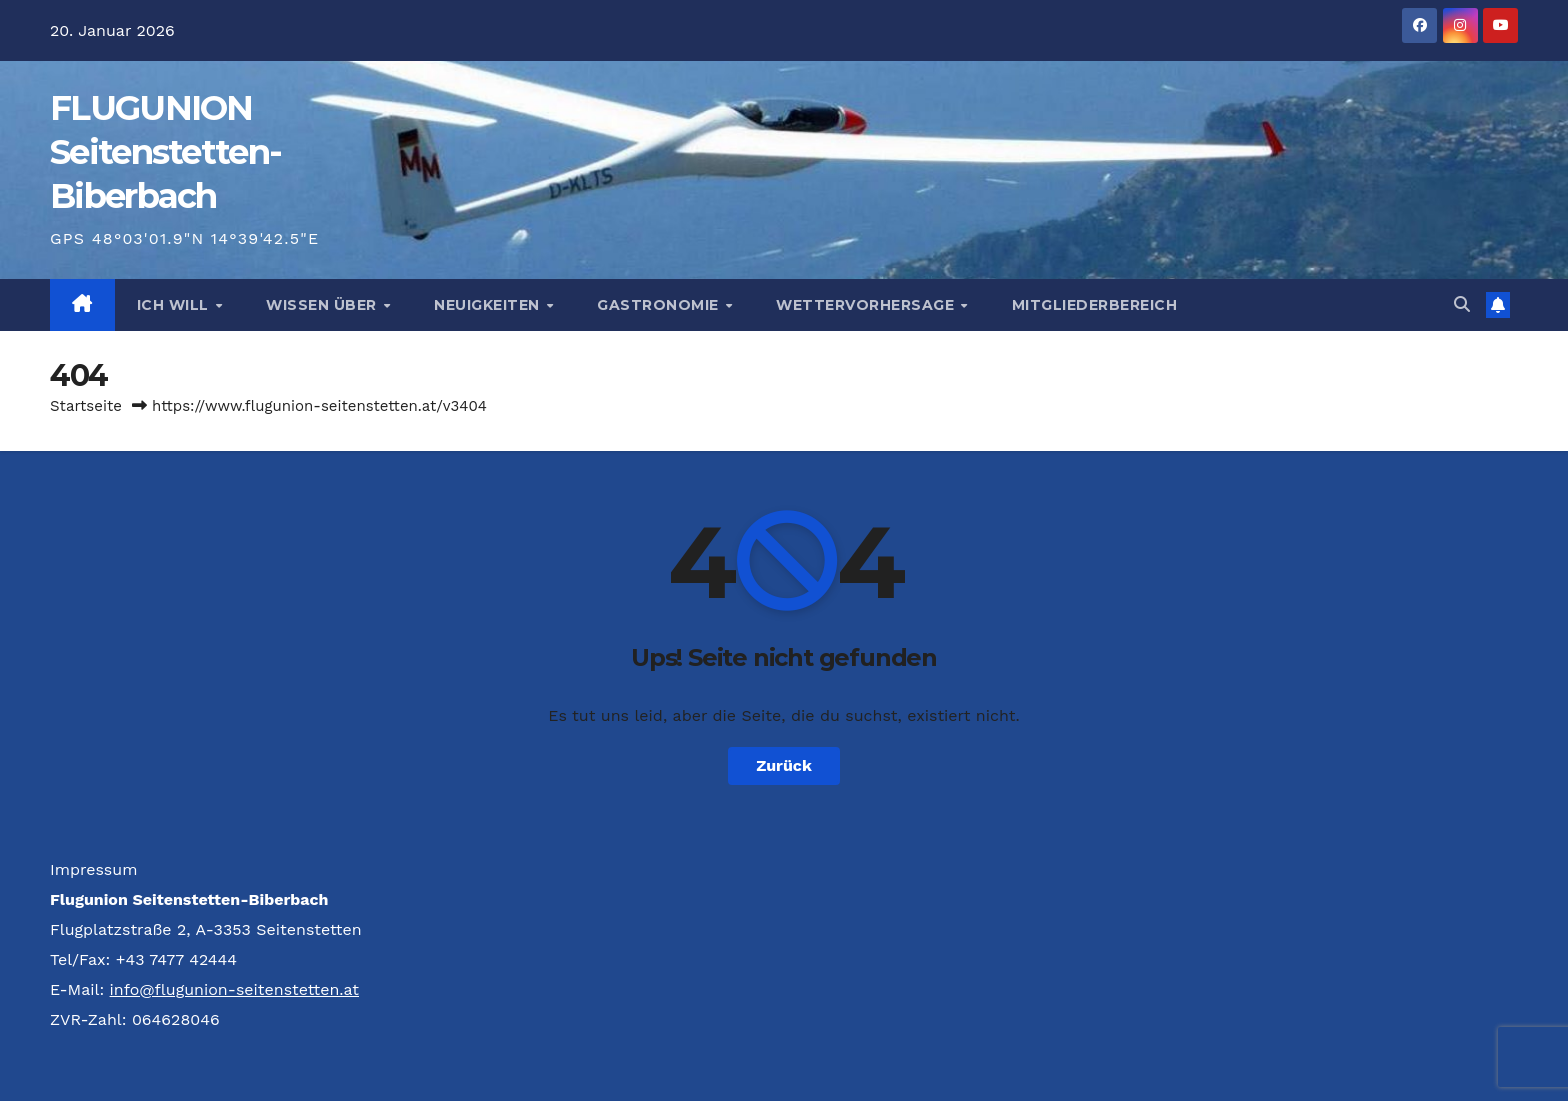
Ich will (175, 305)
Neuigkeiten (489, 305)
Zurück (784, 765)
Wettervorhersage (867, 305)
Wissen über (323, 305)
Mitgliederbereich (1095, 305)
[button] (1462, 304)
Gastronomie (660, 305)
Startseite (86, 406)
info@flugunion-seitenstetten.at (234, 989)
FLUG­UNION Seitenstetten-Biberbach (165, 152)
